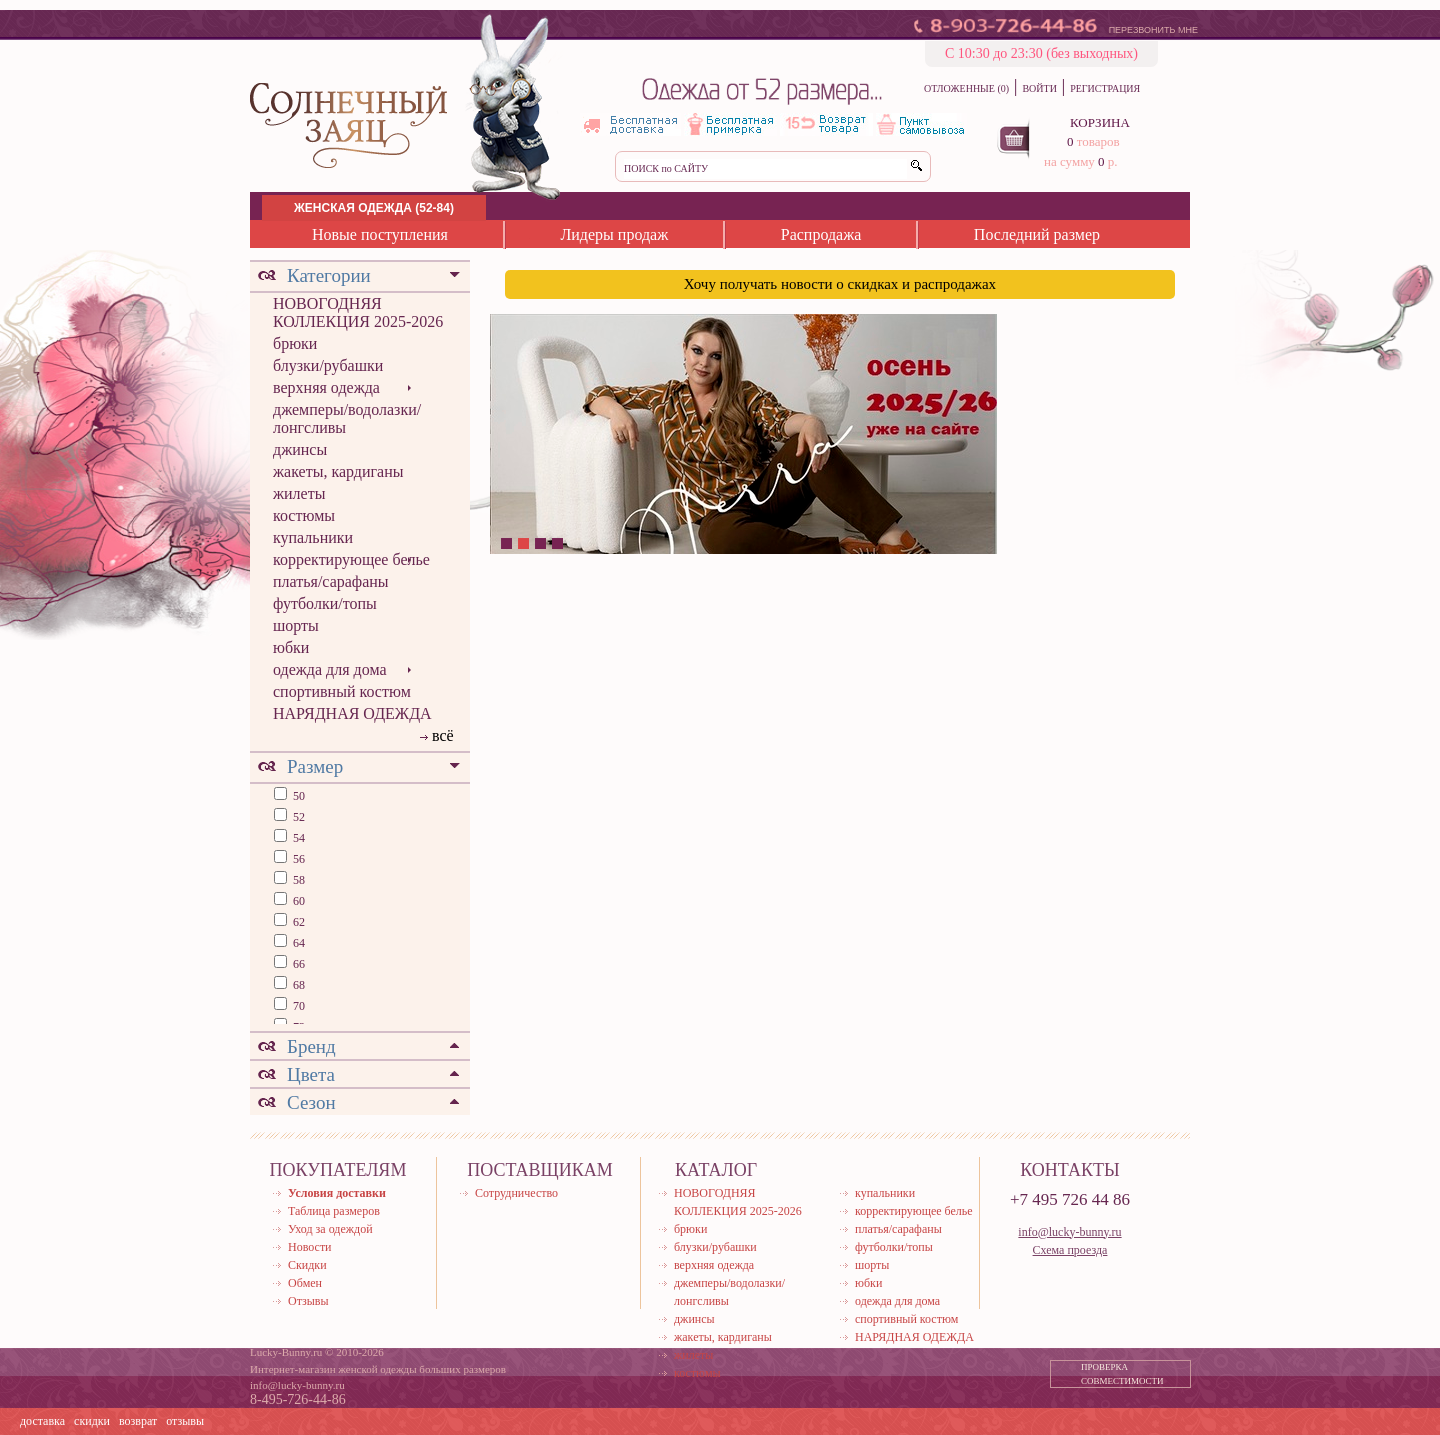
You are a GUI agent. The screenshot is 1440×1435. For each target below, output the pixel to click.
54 (297, 838)
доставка (42, 1421)
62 (297, 922)
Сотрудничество (516, 1193)
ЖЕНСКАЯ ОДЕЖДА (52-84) (374, 208)
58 (297, 880)
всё (443, 735)
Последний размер (1037, 234)
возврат (138, 1421)
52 (297, 817)
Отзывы (308, 1301)
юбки (291, 647)
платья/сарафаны (331, 581)
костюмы (304, 515)
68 (297, 985)
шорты (296, 625)
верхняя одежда (326, 387)
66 (297, 964)
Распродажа (821, 234)
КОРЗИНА (1100, 122)
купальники (313, 537)
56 (297, 859)
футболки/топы (325, 603)
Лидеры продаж (614, 234)
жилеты (299, 493)
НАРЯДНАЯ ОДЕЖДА (352, 713)
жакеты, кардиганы (338, 471)
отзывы (185, 1421)
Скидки (307, 1265)
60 (297, 901)
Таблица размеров (334, 1211)
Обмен (305, 1283)
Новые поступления (380, 234)
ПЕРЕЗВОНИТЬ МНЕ (1153, 30)
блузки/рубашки (328, 365)
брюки (295, 343)
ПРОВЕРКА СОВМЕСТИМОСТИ (1122, 1374)
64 (297, 943)
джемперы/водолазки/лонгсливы (347, 418)
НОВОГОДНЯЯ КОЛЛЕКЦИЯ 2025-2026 (358, 312)
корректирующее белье (351, 559)
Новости (310, 1247)
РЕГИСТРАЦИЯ (1105, 88)
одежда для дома (330, 669)
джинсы (300, 449)
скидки (92, 1421)
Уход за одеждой (330, 1229)
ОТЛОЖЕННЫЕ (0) (966, 88)
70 (297, 1006)
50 (297, 796)
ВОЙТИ (1039, 88)
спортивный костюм (342, 691)
